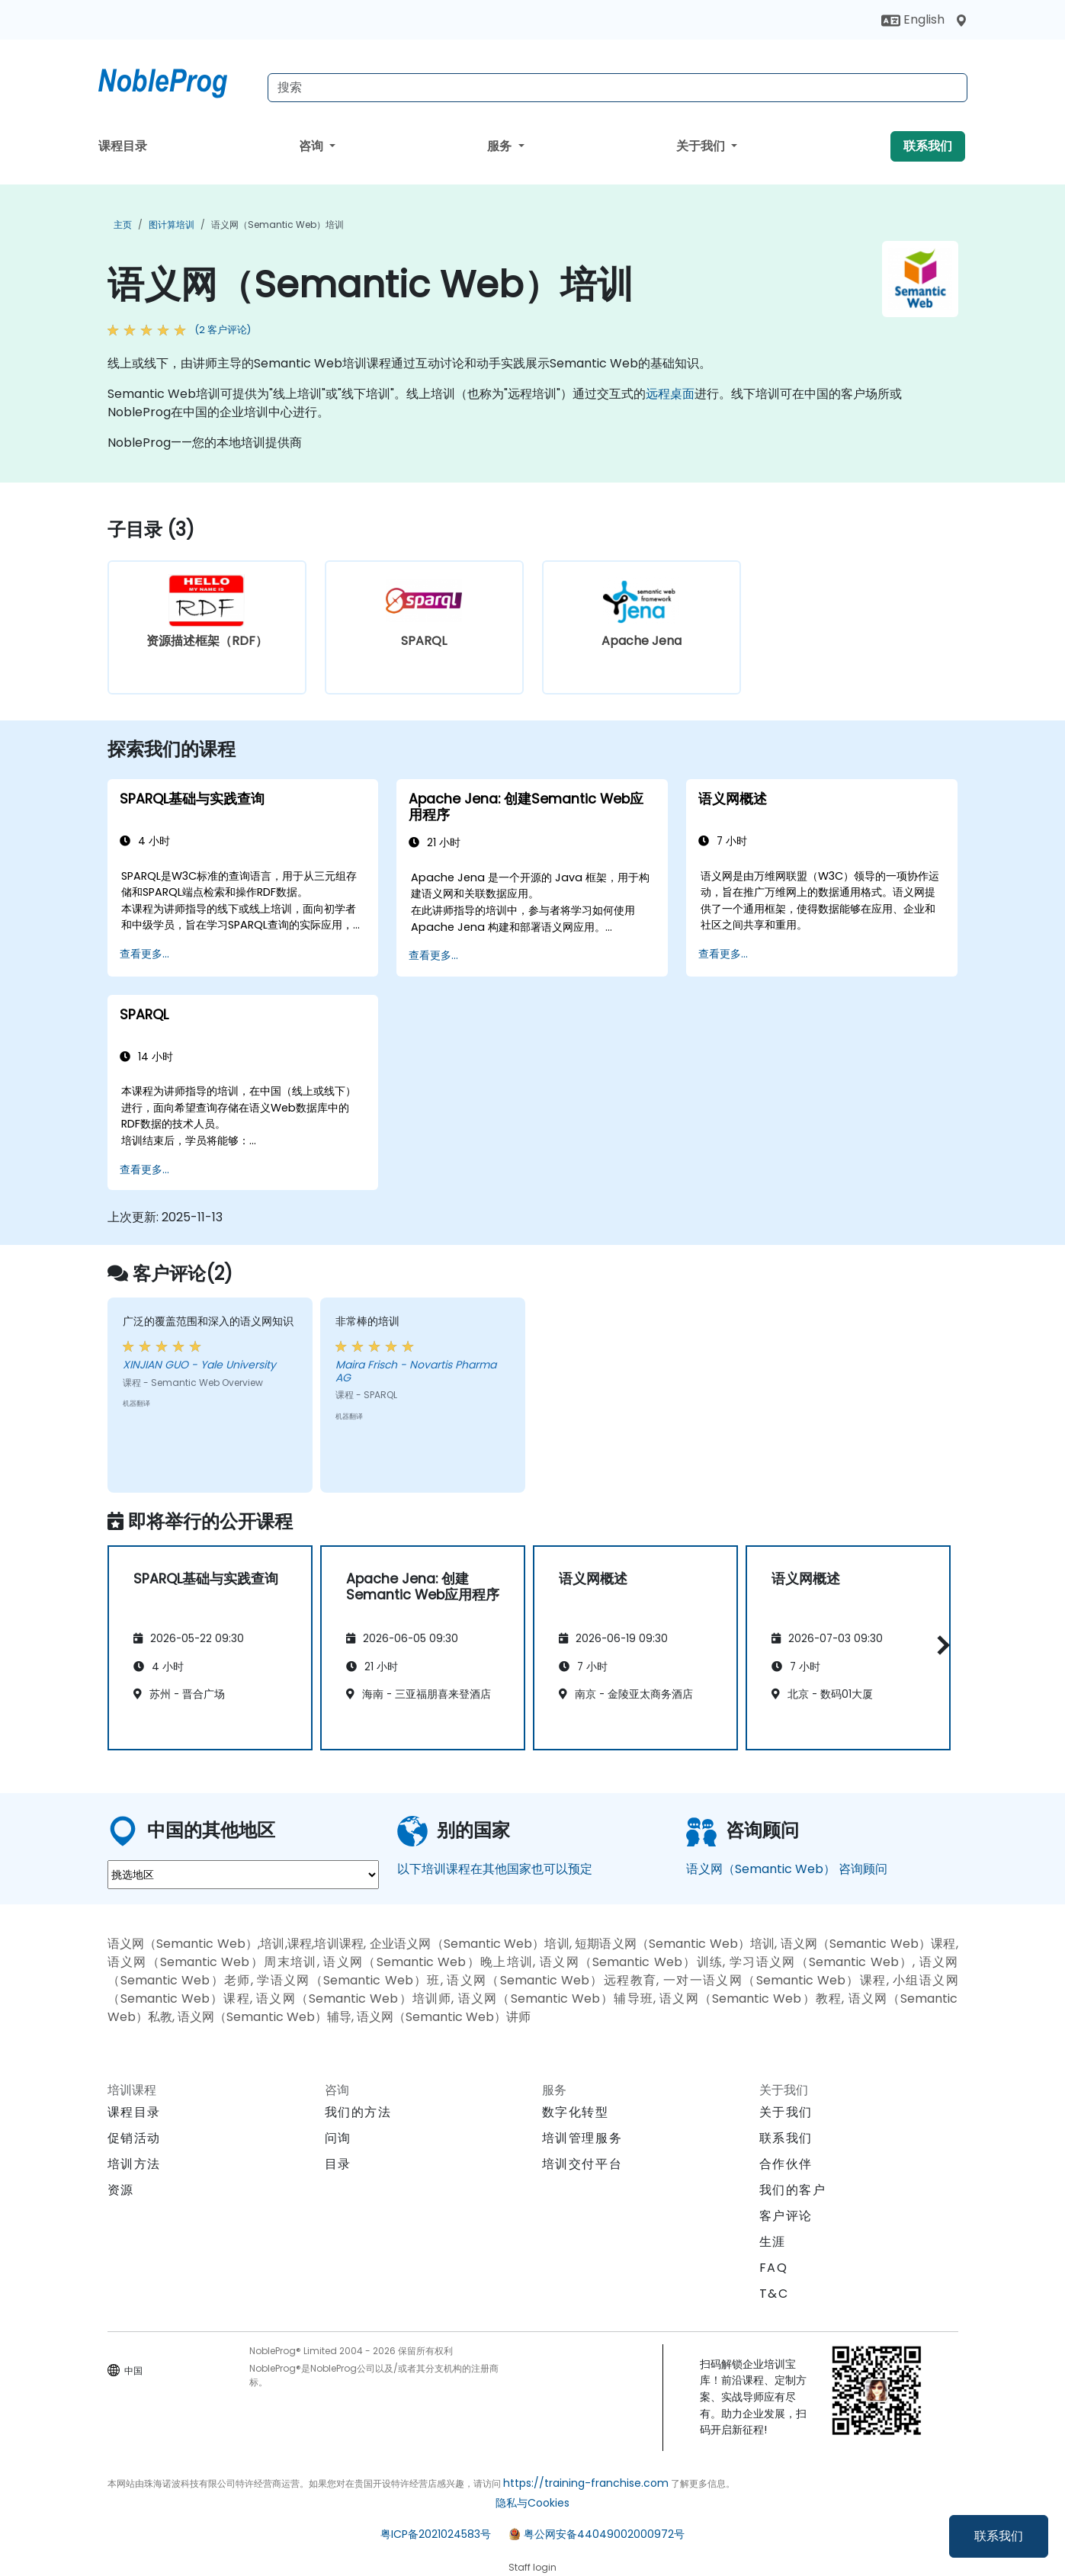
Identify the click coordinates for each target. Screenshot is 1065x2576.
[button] (939, 1645)
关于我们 (702, 146)
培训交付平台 (582, 2164)
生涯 (772, 2241)
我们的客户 (792, 2190)
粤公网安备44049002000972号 (604, 2534)
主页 (123, 224)
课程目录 (122, 146)
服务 (501, 146)
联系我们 (998, 2536)
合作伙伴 (786, 2164)
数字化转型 (575, 2112)
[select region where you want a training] (243, 1874)
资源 (120, 2190)
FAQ (773, 2267)
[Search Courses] (617, 87)
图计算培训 (171, 224)
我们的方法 (358, 2112)
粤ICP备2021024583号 (435, 2534)
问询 (338, 2138)
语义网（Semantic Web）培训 (277, 224)
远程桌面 (670, 394)
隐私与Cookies (532, 2502)
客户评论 (786, 2216)
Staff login (532, 2567)
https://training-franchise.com (586, 2483)
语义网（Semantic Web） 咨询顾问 (786, 1869)
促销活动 (134, 2138)
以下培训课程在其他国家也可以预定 (494, 1869)
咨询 (312, 146)
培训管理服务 (582, 2138)
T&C (774, 2293)
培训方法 (134, 2164)
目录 (338, 2164)
